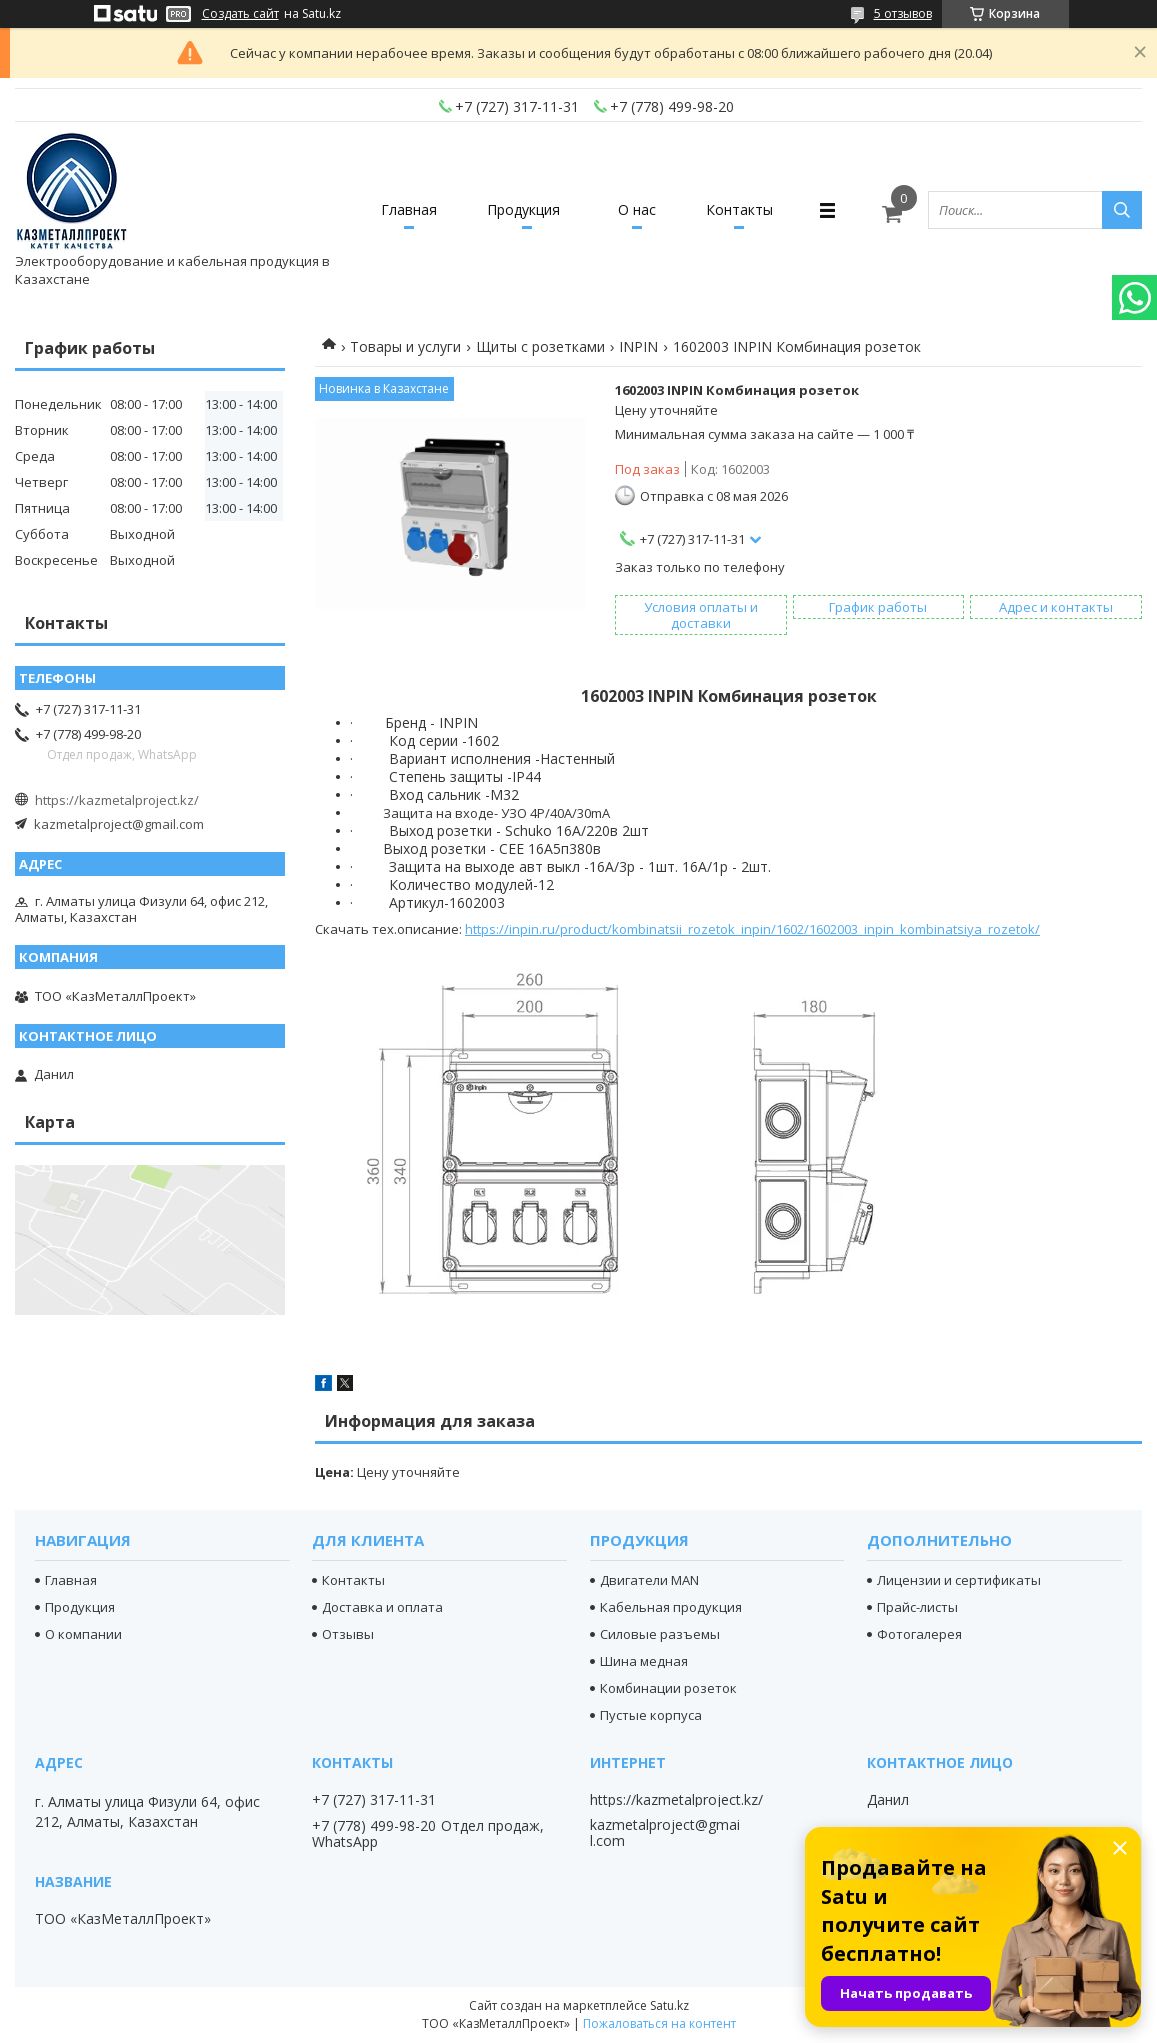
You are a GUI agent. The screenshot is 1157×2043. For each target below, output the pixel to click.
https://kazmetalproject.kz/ (117, 800)
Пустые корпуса (651, 1715)
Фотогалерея (919, 1634)
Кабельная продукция (671, 1607)
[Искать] (1122, 210)
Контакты (739, 209)
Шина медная (644, 1661)
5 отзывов (903, 13)
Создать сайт (240, 14)
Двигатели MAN (649, 1580)
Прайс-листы (917, 1607)
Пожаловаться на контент (659, 2023)
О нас (637, 209)
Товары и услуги (405, 346)
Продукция (523, 209)
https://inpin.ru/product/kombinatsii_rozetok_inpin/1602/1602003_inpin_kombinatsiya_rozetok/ (752, 929)
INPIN (638, 346)
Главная (409, 209)
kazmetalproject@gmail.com (119, 824)
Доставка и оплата (382, 1607)
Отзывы (348, 1634)
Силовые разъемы (660, 1634)
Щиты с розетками (540, 346)
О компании (83, 1634)
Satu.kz (669, 2005)
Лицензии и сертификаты (959, 1580)
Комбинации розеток (668, 1688)
